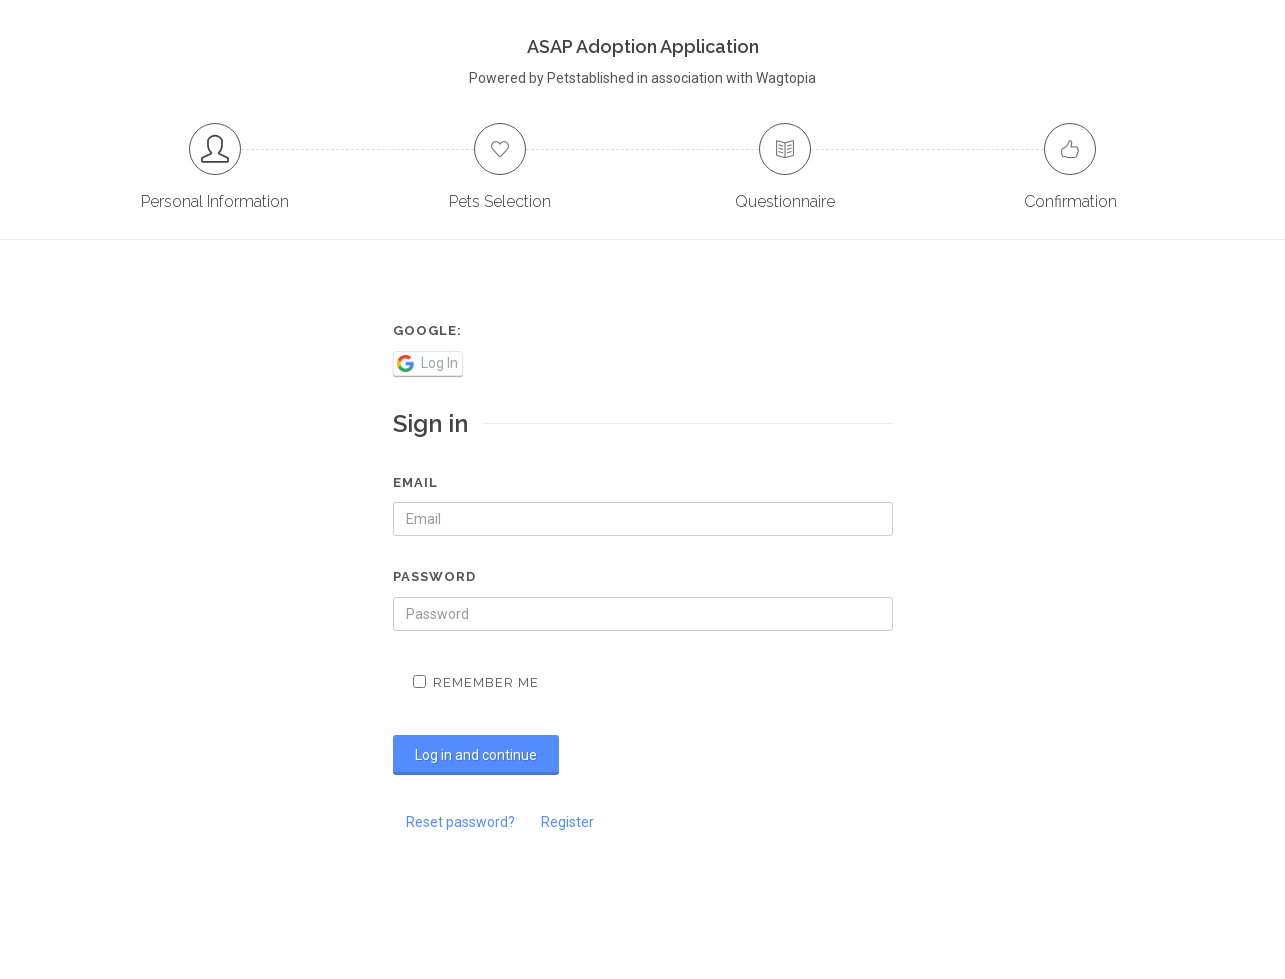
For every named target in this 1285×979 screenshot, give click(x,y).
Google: (427, 330)
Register (567, 822)
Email (415, 482)
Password (434, 576)
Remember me (476, 682)
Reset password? (460, 822)
